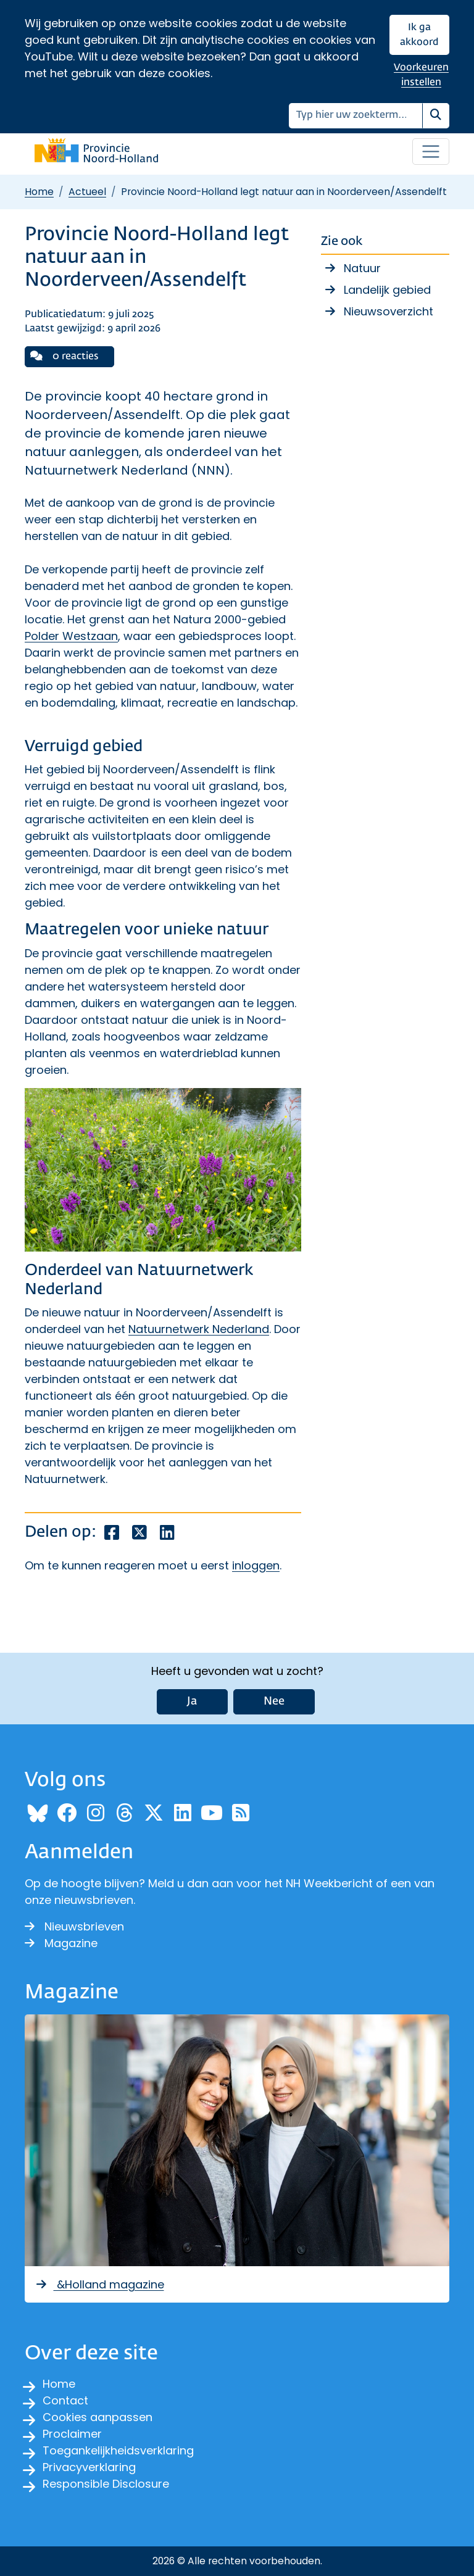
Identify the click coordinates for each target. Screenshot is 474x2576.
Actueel (87, 192)
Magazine (61, 1943)
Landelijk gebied (387, 289)
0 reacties (64, 356)
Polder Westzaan (71, 636)
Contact (65, 2400)
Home (39, 192)
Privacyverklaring (89, 2467)
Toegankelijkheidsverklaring (118, 2450)
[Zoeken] (356, 115)
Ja (192, 1701)
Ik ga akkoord (419, 35)
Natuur (362, 268)
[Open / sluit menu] (430, 151)
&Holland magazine (99, 2284)
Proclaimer (72, 2433)
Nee (274, 1701)
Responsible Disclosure (106, 2483)
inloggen (256, 1565)
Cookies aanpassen (97, 2417)
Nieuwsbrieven (74, 1926)
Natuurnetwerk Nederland (198, 1329)
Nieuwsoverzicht (388, 311)
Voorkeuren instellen (421, 75)
